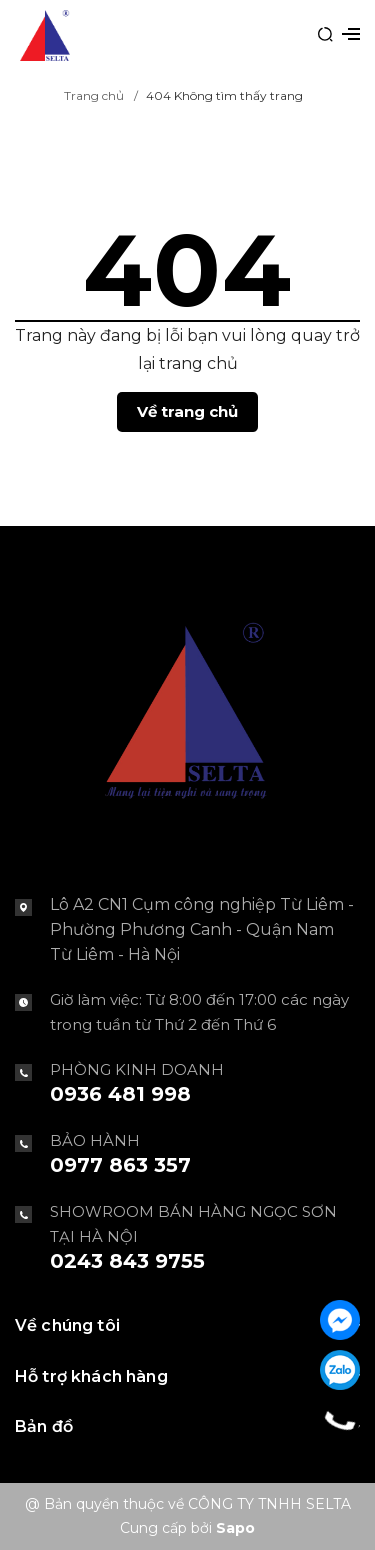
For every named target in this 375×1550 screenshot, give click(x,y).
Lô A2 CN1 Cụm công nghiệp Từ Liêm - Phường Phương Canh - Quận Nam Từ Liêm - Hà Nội (202, 929)
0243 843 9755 (127, 1261)
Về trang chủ (187, 411)
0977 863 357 (120, 1165)
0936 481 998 (120, 1094)
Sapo (235, 1528)
